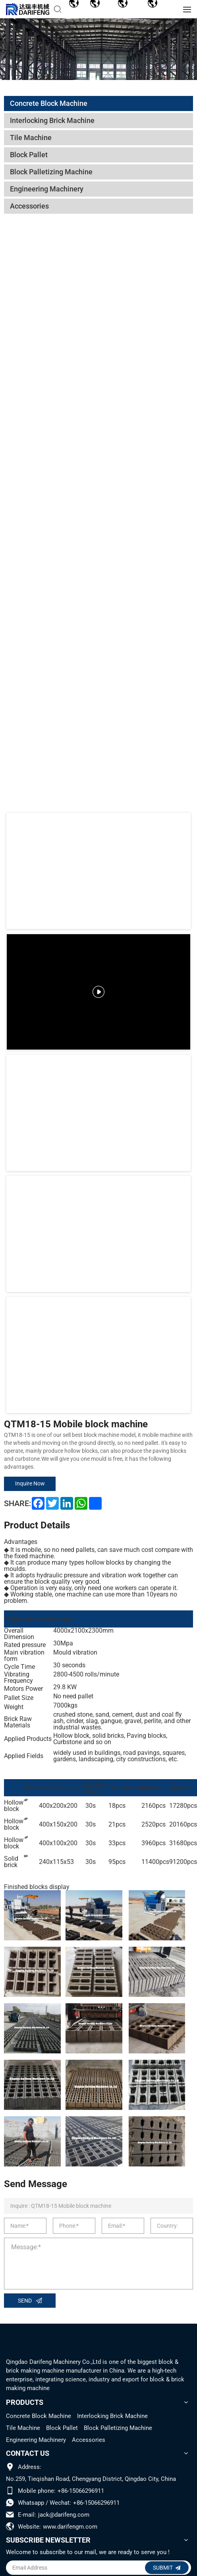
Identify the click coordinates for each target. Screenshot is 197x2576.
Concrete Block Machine (38, 2416)
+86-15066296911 (81, 2490)
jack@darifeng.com (63, 2514)
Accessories (88, 2439)
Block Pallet (62, 2428)
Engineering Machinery (36, 2439)
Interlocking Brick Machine (112, 2416)
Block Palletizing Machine (118, 2428)
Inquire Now (30, 1483)
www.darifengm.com (70, 2526)
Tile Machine (23, 2428)
